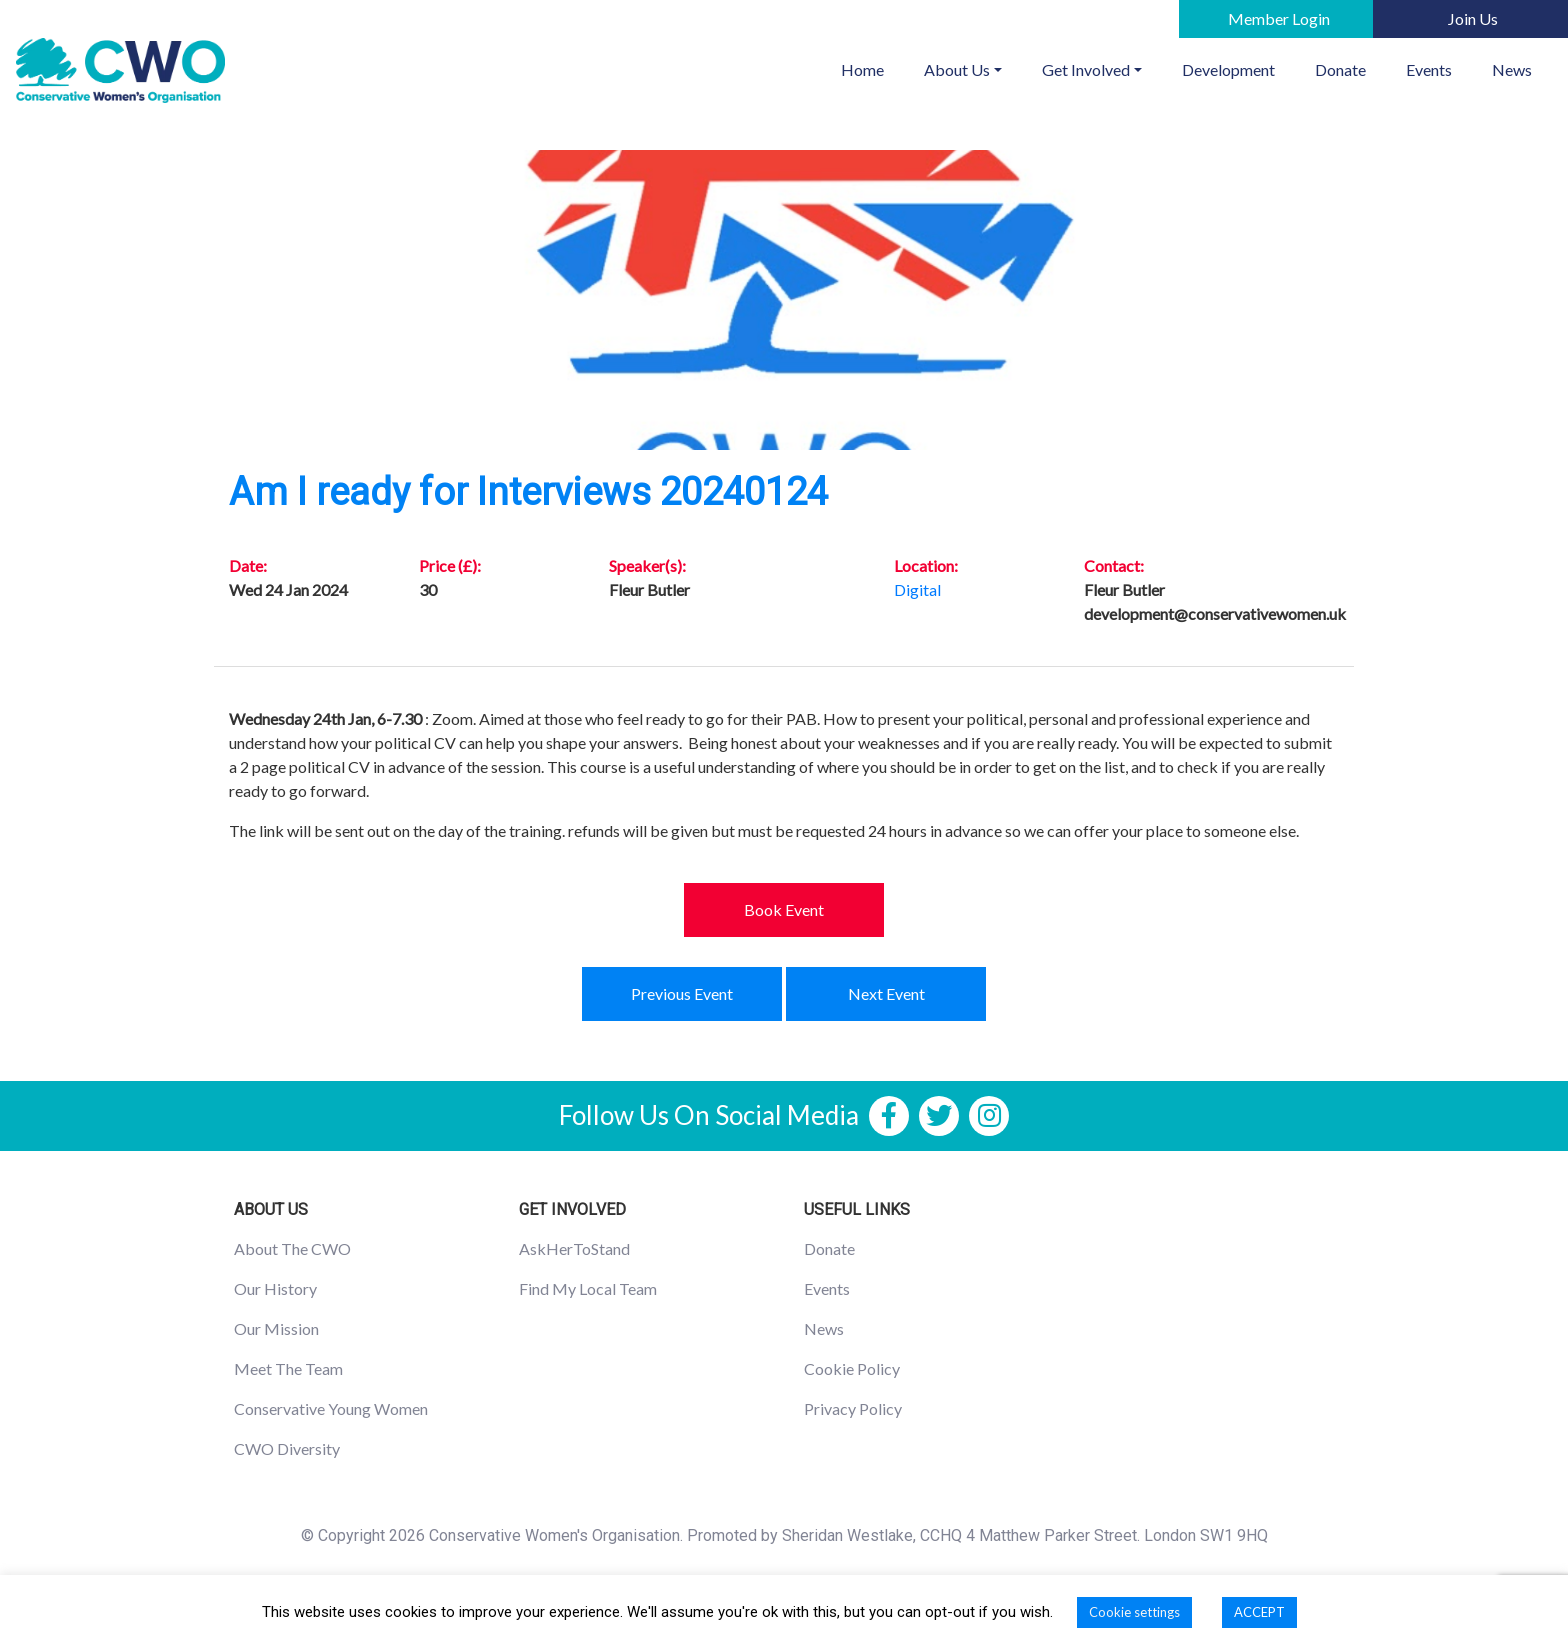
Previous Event (682, 993)
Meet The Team (288, 1368)
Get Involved (1086, 69)
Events (1429, 69)
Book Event (784, 909)
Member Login (1279, 18)
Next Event (886, 993)
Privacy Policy (853, 1408)
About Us (957, 69)
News (1512, 69)
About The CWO (292, 1248)
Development (1228, 69)
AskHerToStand (574, 1248)
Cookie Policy (852, 1368)
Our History (275, 1288)
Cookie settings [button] (1134, 1612)
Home (872, 68)
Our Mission (276, 1328)
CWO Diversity (287, 1448)
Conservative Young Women (331, 1408)
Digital (917, 589)
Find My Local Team (588, 1288)
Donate (1340, 69)
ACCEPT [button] (1259, 1612)
